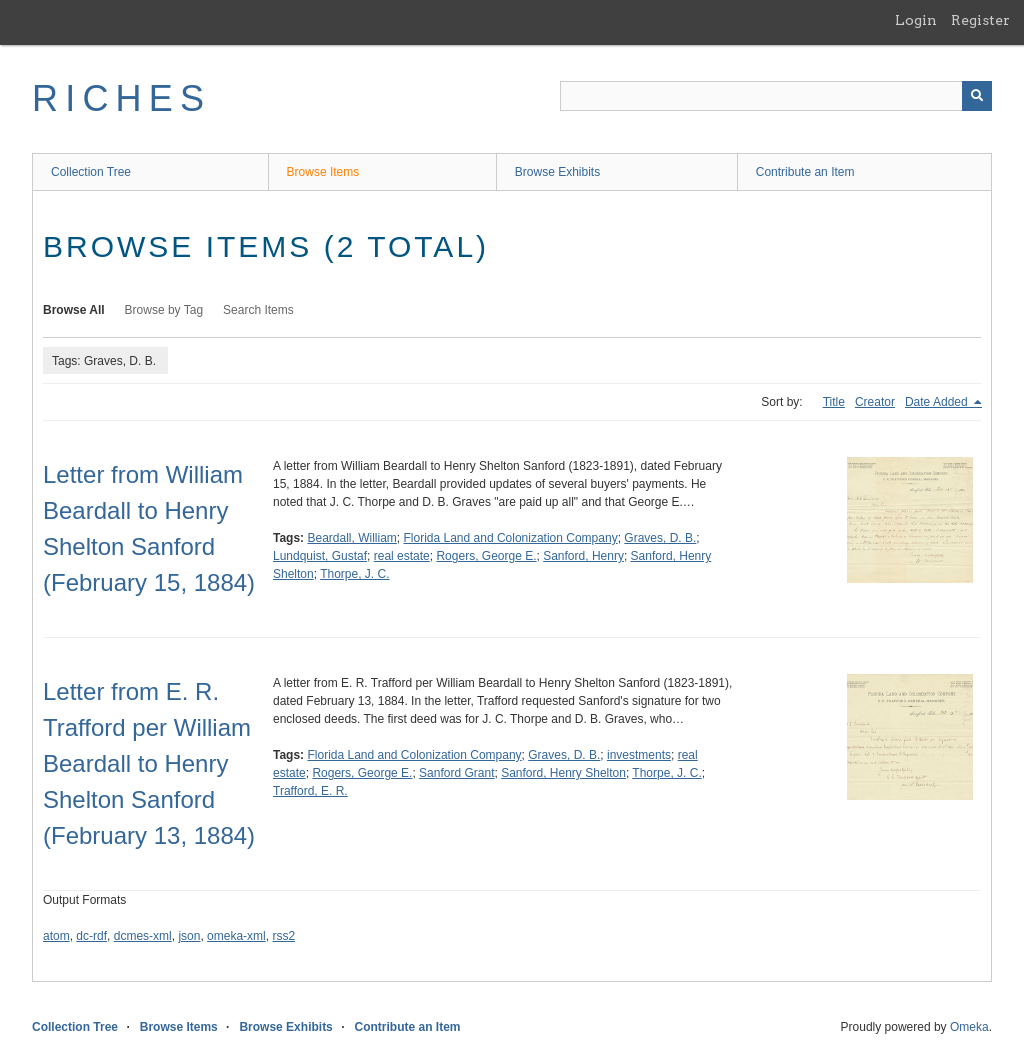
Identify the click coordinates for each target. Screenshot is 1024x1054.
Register (980, 20)
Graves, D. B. (660, 538)
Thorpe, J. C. (354, 574)
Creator (875, 402)
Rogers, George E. (486, 556)
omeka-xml (236, 936)
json (189, 936)
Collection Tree (91, 172)
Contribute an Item (805, 172)
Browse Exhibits (557, 172)
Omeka (969, 1027)
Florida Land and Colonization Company (511, 538)
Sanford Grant (456, 773)
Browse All (74, 310)
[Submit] (977, 96)
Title (834, 402)
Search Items (258, 310)
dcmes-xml (143, 936)
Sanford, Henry (583, 556)
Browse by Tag (164, 310)
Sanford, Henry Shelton (563, 773)
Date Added (938, 402)
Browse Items (323, 172)
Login (916, 20)
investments (639, 755)
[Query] (776, 96)
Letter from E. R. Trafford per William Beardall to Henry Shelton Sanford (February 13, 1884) (149, 763)
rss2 (283, 936)
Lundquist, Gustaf (320, 556)
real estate (402, 556)
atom (56, 936)
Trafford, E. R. (310, 791)
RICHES (121, 98)
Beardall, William (351, 538)
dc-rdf (91, 936)
